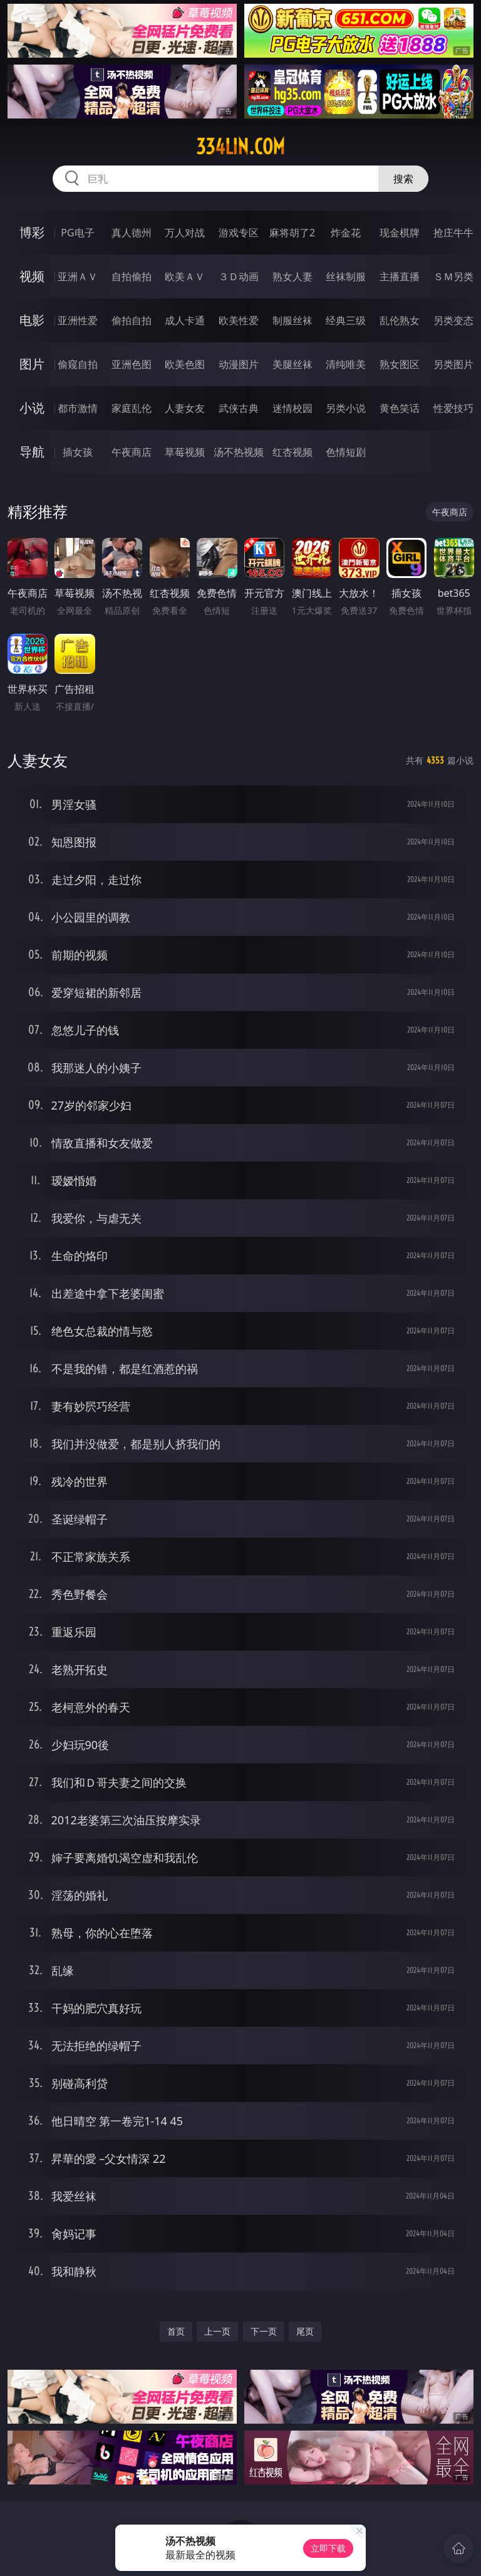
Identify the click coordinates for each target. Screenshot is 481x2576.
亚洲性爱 (78, 320)
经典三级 (346, 320)
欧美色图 (185, 364)
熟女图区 (400, 364)
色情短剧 (346, 452)
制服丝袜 (292, 320)
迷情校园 (292, 408)
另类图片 (453, 364)
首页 (176, 2331)
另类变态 (453, 320)
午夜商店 (131, 452)
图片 (31, 363)
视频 (31, 276)
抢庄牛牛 (453, 232)
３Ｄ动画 (239, 276)
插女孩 (78, 452)
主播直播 (400, 276)
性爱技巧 (453, 408)
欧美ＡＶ (185, 276)
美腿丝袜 (292, 364)
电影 (31, 320)
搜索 (403, 179)
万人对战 (185, 232)
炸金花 (346, 232)
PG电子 (77, 232)
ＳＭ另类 (453, 276)
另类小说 (346, 408)
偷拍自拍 (131, 320)
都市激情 (78, 408)
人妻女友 (185, 408)
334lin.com (240, 146)
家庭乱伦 (131, 408)
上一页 (217, 2331)
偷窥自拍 (78, 364)
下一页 (264, 2331)
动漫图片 (239, 364)
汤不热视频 (239, 452)
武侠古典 (239, 408)
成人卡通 (185, 320)
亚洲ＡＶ (78, 276)
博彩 (31, 232)
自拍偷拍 (131, 276)
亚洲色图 (131, 364)
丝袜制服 (346, 276)
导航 (31, 451)
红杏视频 (292, 452)
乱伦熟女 (400, 320)
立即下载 (328, 2548)
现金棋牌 (400, 232)
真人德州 (131, 232)
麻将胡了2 (292, 232)
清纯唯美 (346, 364)
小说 (31, 407)
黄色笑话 (400, 408)
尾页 (305, 2331)
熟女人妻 (292, 276)
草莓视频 (185, 452)
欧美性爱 (239, 320)
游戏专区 (239, 232)
